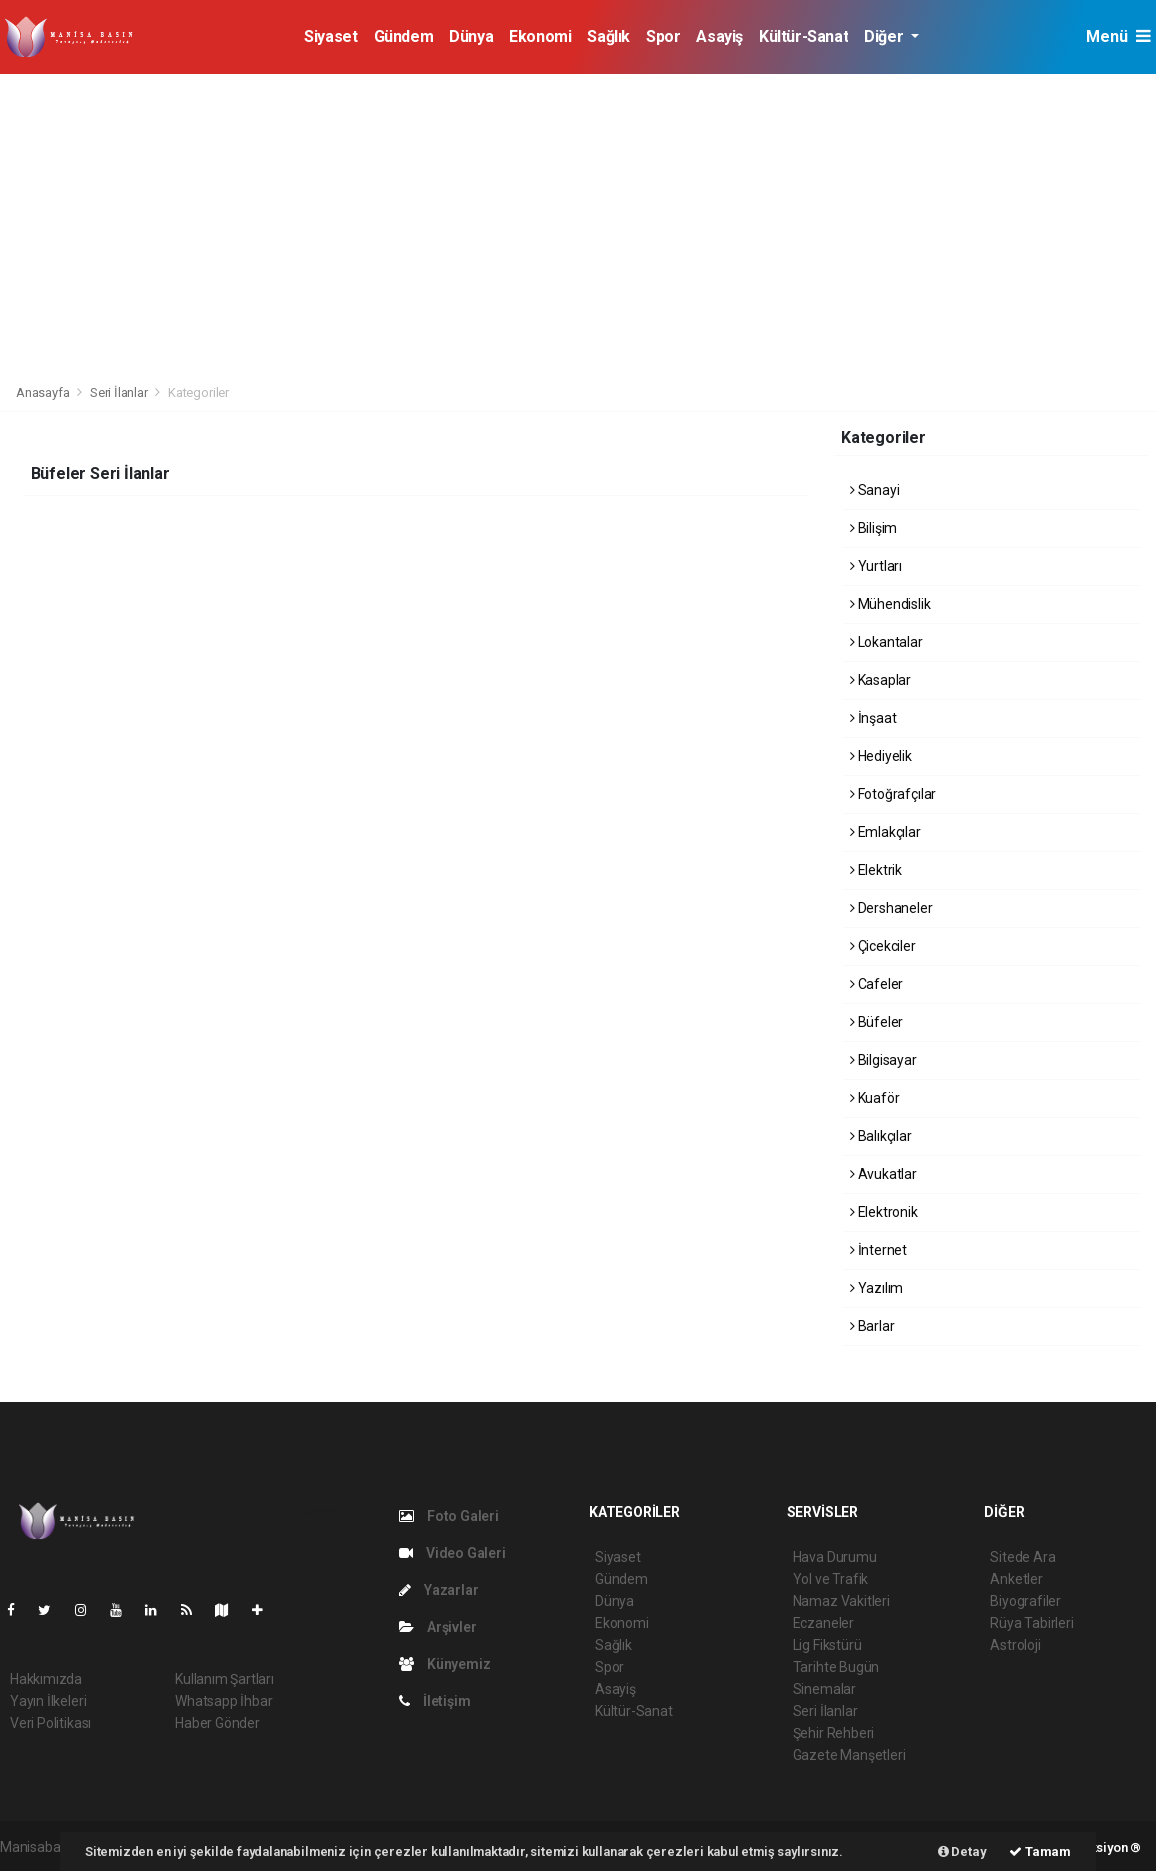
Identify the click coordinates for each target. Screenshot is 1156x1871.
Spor (663, 36)
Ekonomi (540, 36)
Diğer (885, 36)
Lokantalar (886, 642)
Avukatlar (883, 1174)
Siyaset (330, 36)
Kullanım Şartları (224, 1679)
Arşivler (437, 1627)
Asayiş (719, 36)
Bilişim (873, 528)
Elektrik (876, 870)
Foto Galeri (449, 1516)
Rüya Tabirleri (1031, 1623)
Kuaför (874, 1098)
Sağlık (608, 36)
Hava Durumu (835, 1557)
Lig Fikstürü (827, 1645)
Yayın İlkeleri (48, 1701)
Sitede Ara (1022, 1557)
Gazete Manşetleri (849, 1755)
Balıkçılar (881, 1136)
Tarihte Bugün (836, 1667)
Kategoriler (198, 392)
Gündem (404, 36)
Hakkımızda (46, 1679)
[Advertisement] (578, 224)
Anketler (1016, 1579)
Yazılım (876, 1288)
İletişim (434, 1701)
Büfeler (876, 1022)
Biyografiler (1025, 1601)
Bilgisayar (883, 1060)
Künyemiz (444, 1664)
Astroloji (1015, 1645)
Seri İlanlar (119, 392)
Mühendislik (890, 604)
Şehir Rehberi (834, 1733)
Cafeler (876, 984)
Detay (962, 1851)
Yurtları (876, 566)
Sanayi (874, 490)
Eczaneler (823, 1623)
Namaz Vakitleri (841, 1601)
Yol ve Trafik (831, 1579)
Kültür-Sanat (803, 36)
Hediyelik (881, 756)
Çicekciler (883, 946)
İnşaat (873, 718)
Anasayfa (44, 392)
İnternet (878, 1250)
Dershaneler (891, 908)
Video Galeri (452, 1553)
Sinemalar (824, 1689)
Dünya (471, 36)
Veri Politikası (50, 1723)
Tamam (1040, 1851)
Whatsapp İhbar (223, 1701)
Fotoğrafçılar (893, 794)
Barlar (872, 1326)
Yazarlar (438, 1590)
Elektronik (884, 1212)
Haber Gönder (217, 1723)
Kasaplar (880, 680)
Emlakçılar (885, 832)
